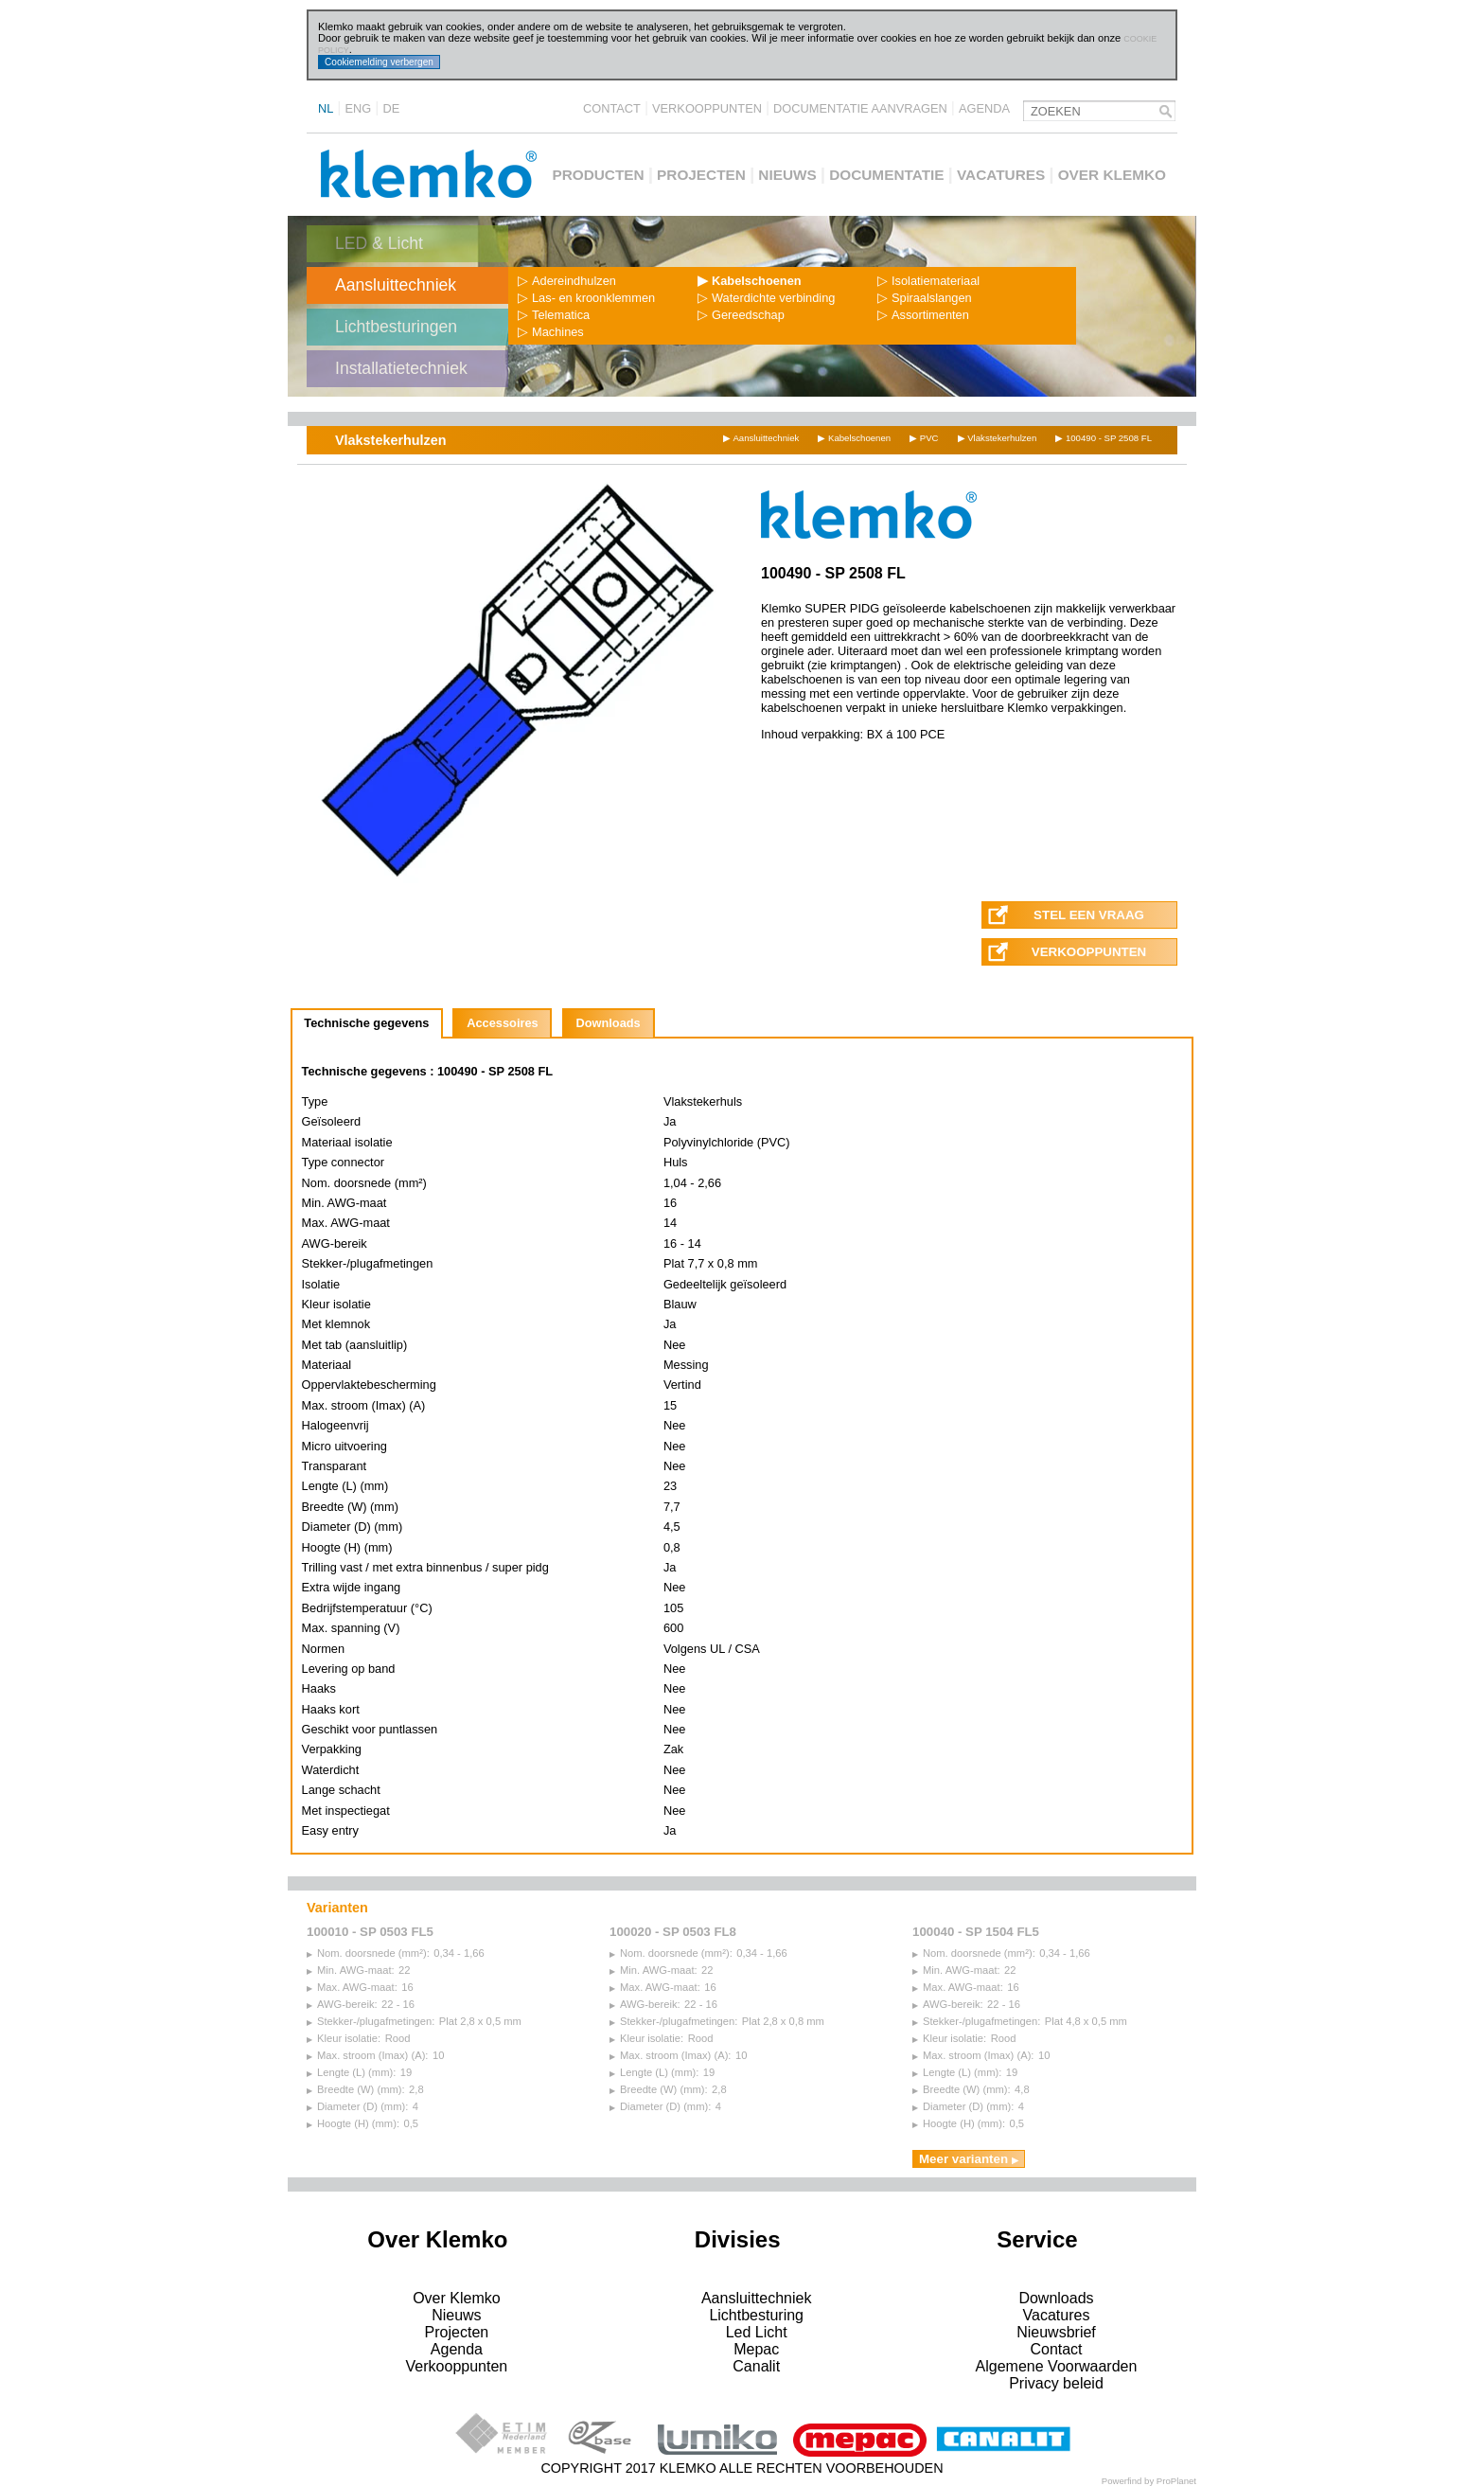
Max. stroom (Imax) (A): (367, 2055)
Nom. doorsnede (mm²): (368, 1953)
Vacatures (1001, 175)
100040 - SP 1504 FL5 (975, 1932)
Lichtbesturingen (396, 326)
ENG (358, 108)
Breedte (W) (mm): (356, 2089)
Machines (551, 332)
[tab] (367, 1023)
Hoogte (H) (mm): (353, 2123)
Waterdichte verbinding (766, 298)
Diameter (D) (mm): (357, 2106)
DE (390, 108)
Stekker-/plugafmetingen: (370, 2021)
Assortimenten (923, 315)
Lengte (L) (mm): (351, 2072)
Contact (612, 108)
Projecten (701, 175)
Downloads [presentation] (607, 1023)
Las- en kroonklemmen (586, 298)
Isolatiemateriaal (928, 281)
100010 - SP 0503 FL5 (370, 1932)
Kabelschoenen (750, 281)
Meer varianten (968, 2159)
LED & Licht (379, 243)
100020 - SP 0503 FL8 (673, 1932)
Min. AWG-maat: (351, 1970)
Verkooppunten (707, 108)
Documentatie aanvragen (860, 108)
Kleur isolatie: (343, 2038)
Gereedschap (741, 315)
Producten (598, 175)
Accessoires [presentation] (502, 1023)
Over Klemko (1112, 175)
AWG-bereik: (342, 2004)
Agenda (984, 108)
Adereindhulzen (567, 281)
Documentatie (886, 175)
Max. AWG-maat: (352, 1987)
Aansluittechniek (395, 284)
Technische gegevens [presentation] (366, 1023)
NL (325, 108)
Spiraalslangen (924, 298)
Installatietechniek (401, 368)
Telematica (554, 315)
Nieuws (787, 175)
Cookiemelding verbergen (379, 62)
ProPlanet (1176, 2481)
